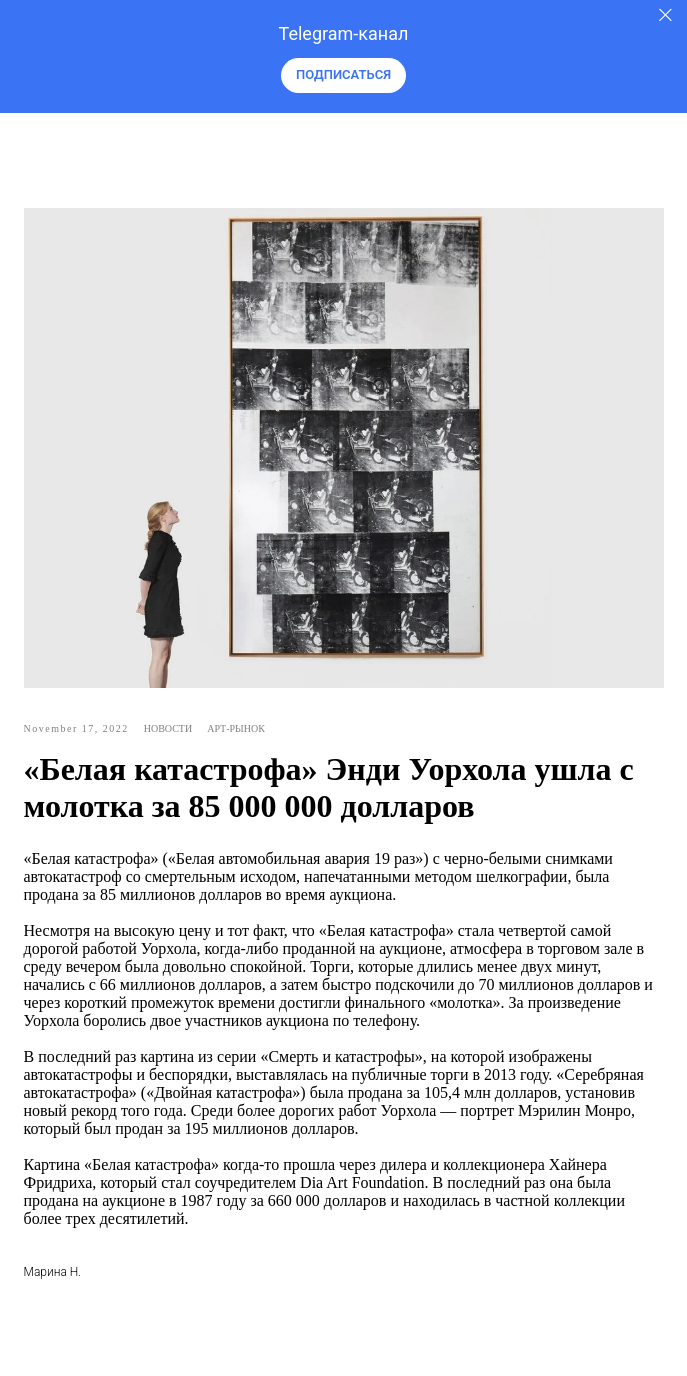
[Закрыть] (665, 15)
